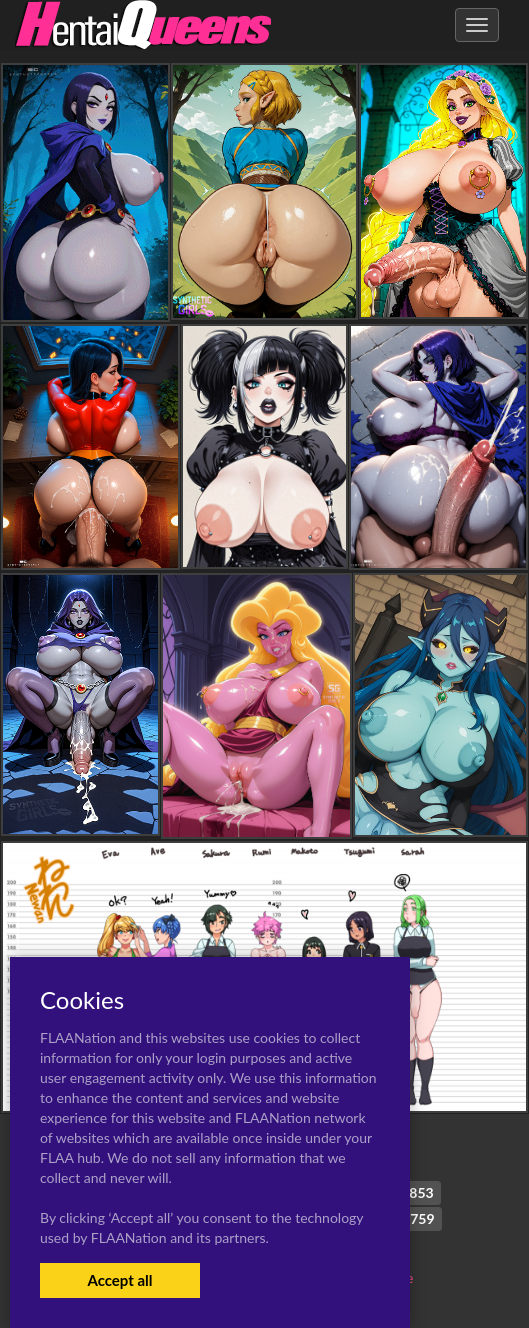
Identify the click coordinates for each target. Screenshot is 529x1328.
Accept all (119, 1280)
